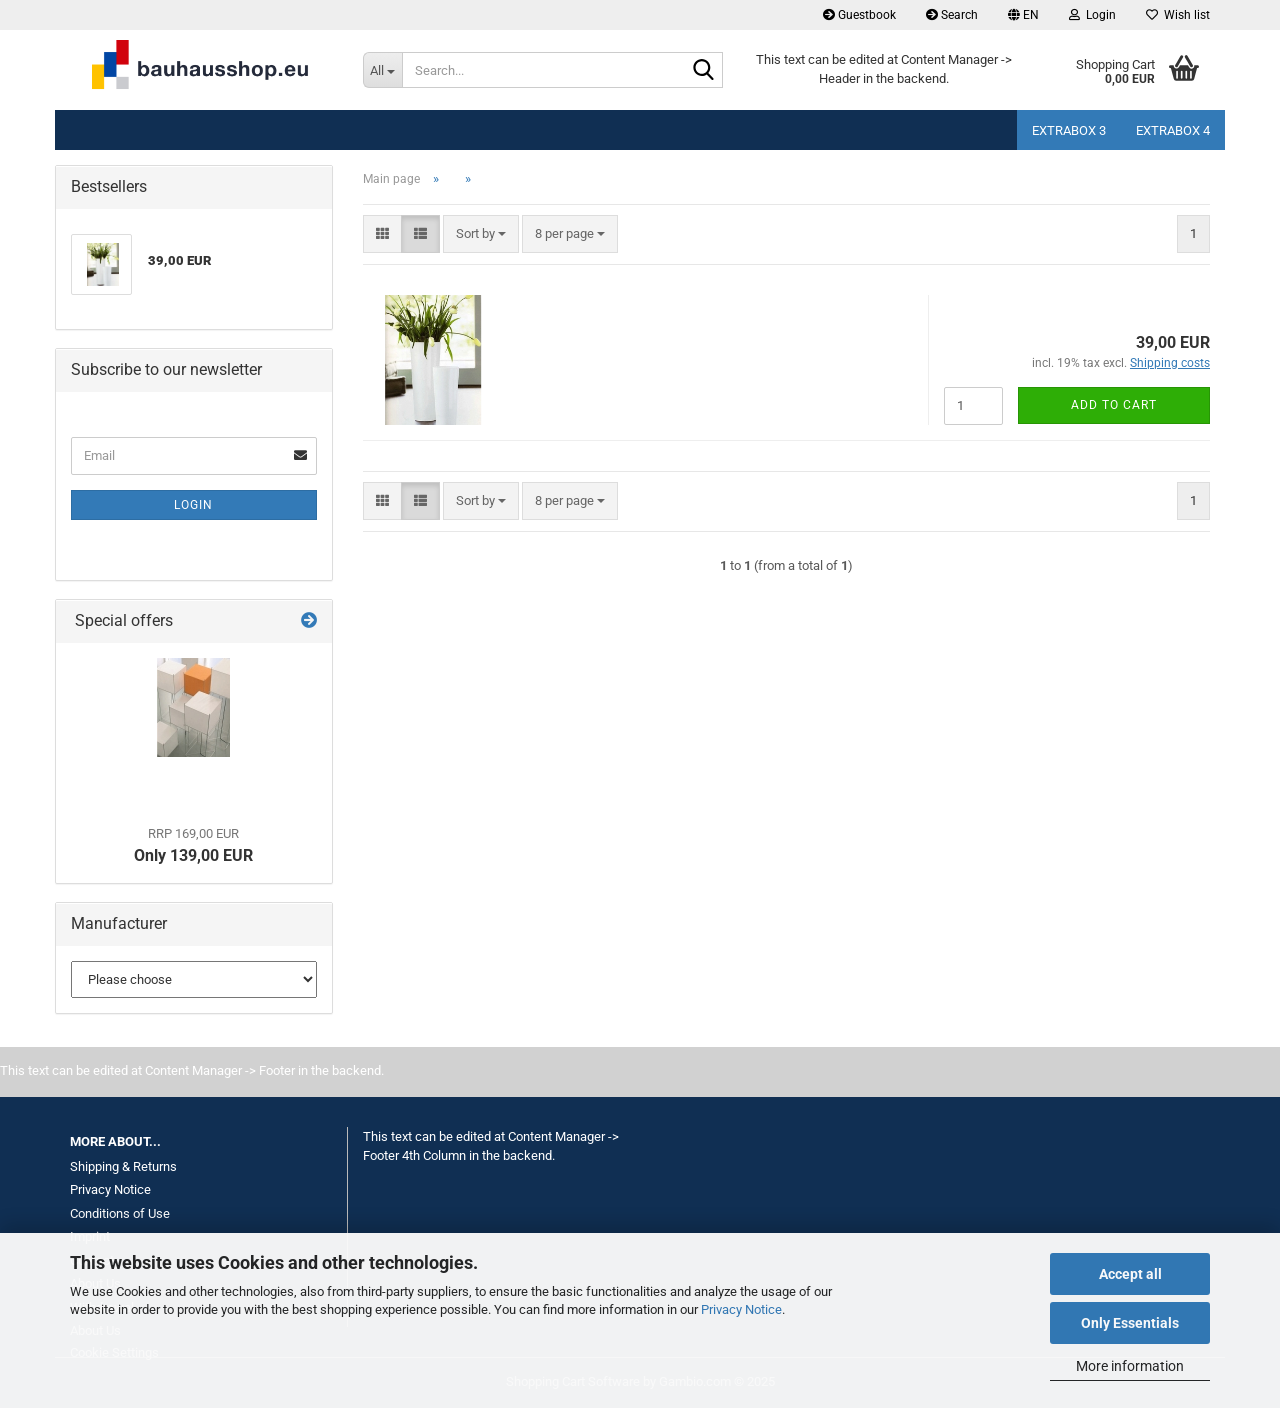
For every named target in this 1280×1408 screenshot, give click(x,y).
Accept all (1130, 1274)
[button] (1023, 15)
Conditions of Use (120, 1213)
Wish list (1178, 15)
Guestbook (859, 15)
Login (193, 505)
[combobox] (481, 234)
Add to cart (1114, 405)
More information (1130, 1366)
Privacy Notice (741, 1309)
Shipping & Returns (123, 1166)
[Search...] (382, 70)
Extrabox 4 (1173, 130)
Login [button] (1092, 15)
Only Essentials (1130, 1323)
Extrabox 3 (1069, 130)
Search (952, 15)
